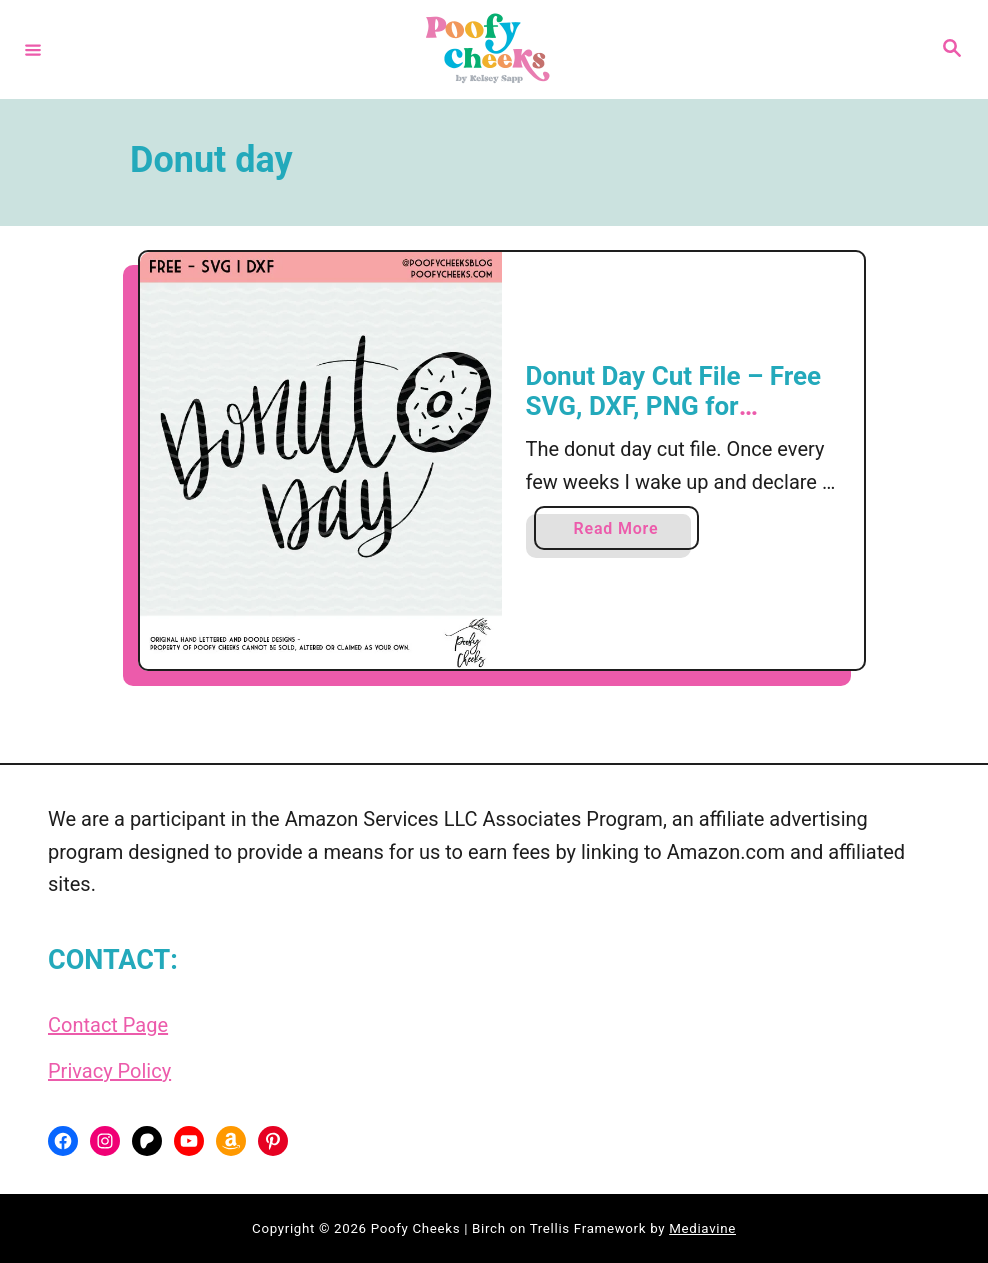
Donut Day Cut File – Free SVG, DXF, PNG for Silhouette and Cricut (674, 405)
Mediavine (702, 1228)
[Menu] (33, 49)
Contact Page (108, 1025)
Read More (622, 532)
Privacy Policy (109, 1071)
